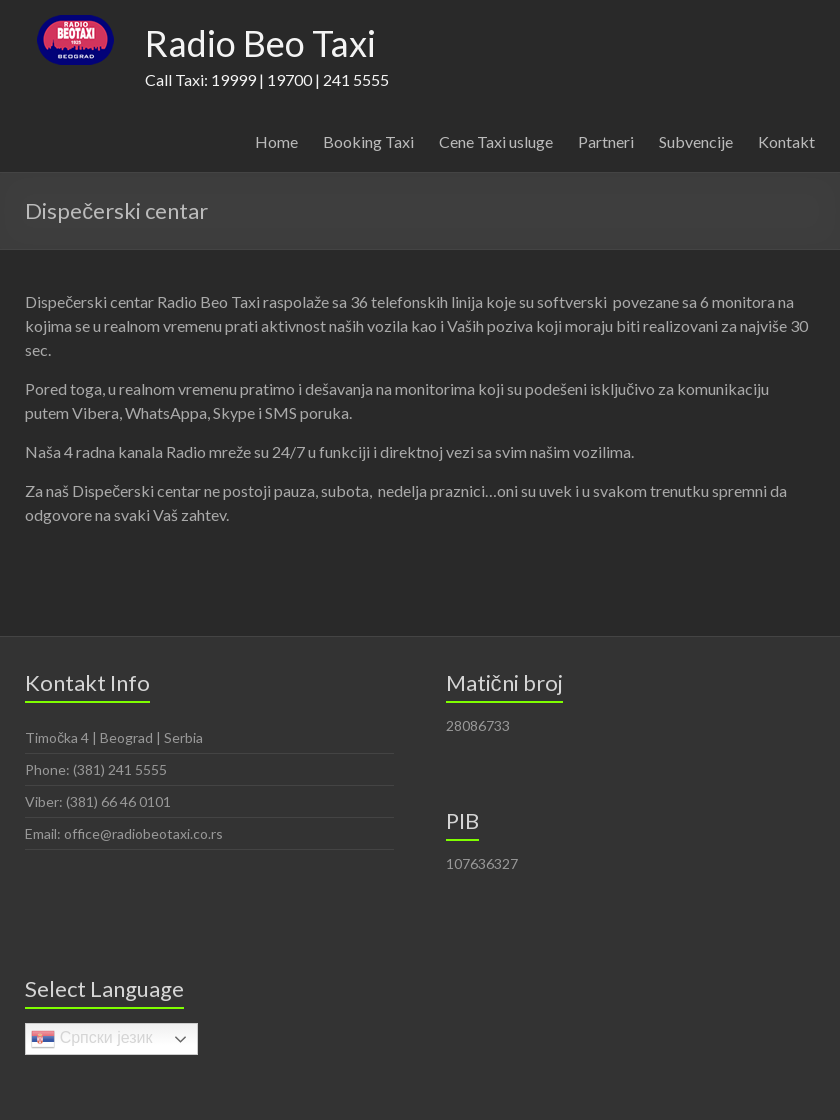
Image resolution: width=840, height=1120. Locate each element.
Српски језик (91, 1039)
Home (276, 141)
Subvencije (696, 141)
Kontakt (786, 141)
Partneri (606, 141)
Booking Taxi (368, 141)
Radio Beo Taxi (260, 43)
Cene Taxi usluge (496, 141)
